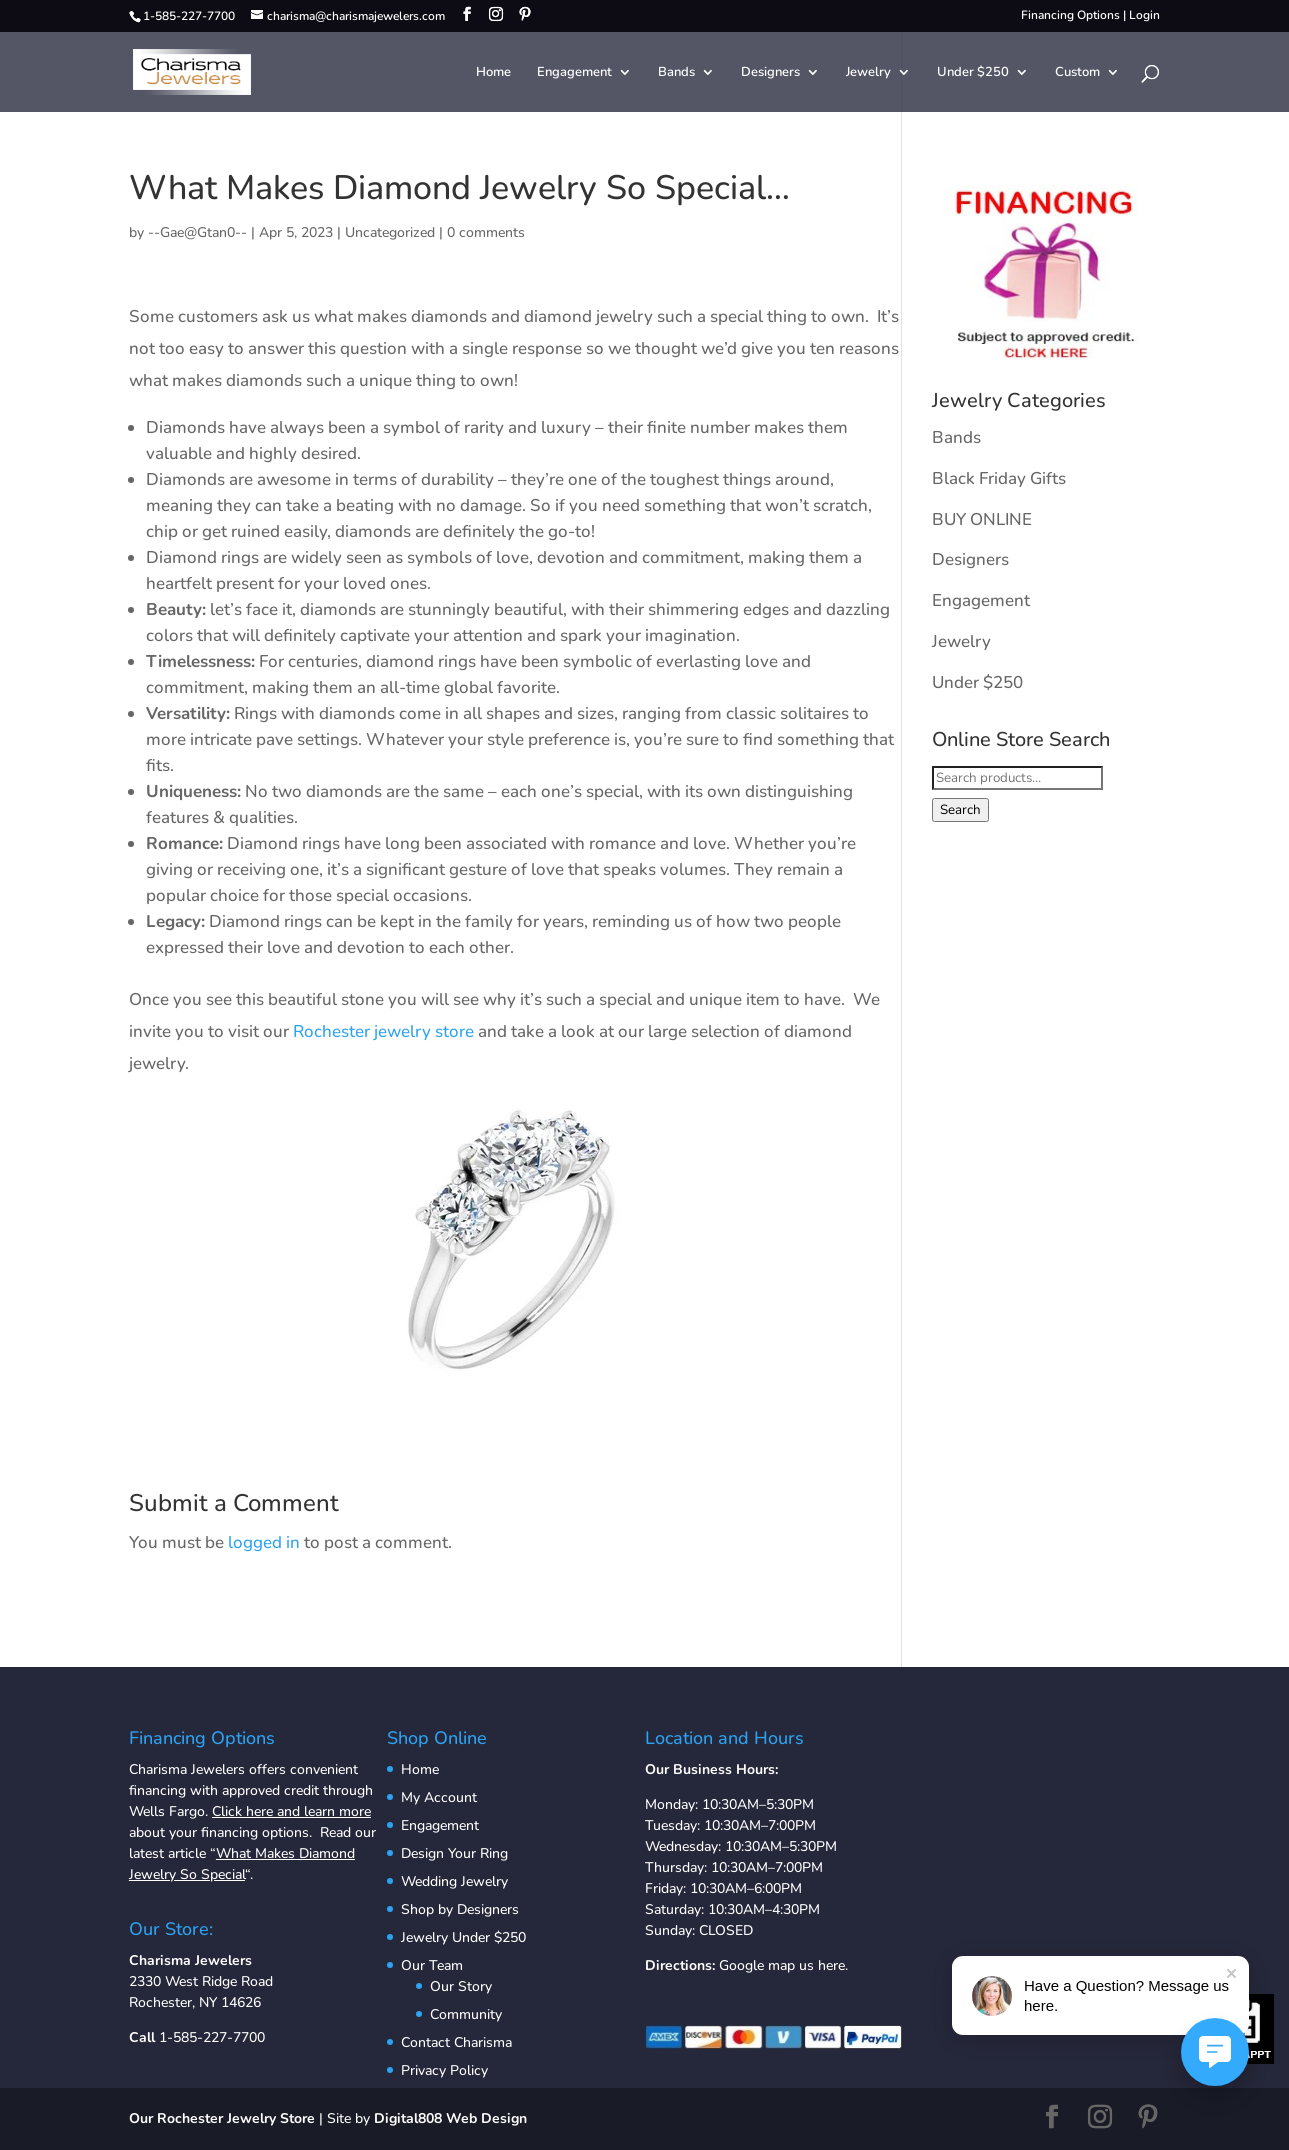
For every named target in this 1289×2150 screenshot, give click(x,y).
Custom (1077, 73)
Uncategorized (390, 232)
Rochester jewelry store (383, 1031)
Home (493, 73)
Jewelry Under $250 (463, 1937)
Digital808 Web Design (450, 2118)
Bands (676, 73)
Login (1144, 15)
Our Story (461, 1986)
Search (960, 810)
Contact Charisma (456, 2042)
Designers (770, 73)
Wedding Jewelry (454, 1881)
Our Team (432, 1965)
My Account (439, 1797)
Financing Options (1070, 15)
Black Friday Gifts (999, 478)
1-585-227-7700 (212, 2037)
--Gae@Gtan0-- (197, 232)
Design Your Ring (454, 1853)
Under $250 (973, 73)
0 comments (486, 232)
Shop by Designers (460, 1909)
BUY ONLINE (982, 519)
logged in (264, 1542)
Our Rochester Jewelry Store (222, 2118)
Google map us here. (783, 1965)
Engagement (574, 73)
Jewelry (868, 73)
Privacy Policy (444, 2070)
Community (466, 2014)
